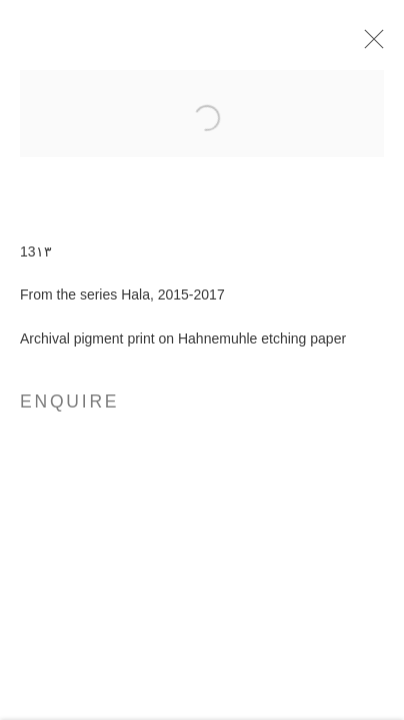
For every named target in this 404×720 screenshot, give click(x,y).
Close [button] (370, 45)
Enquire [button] (69, 405)
